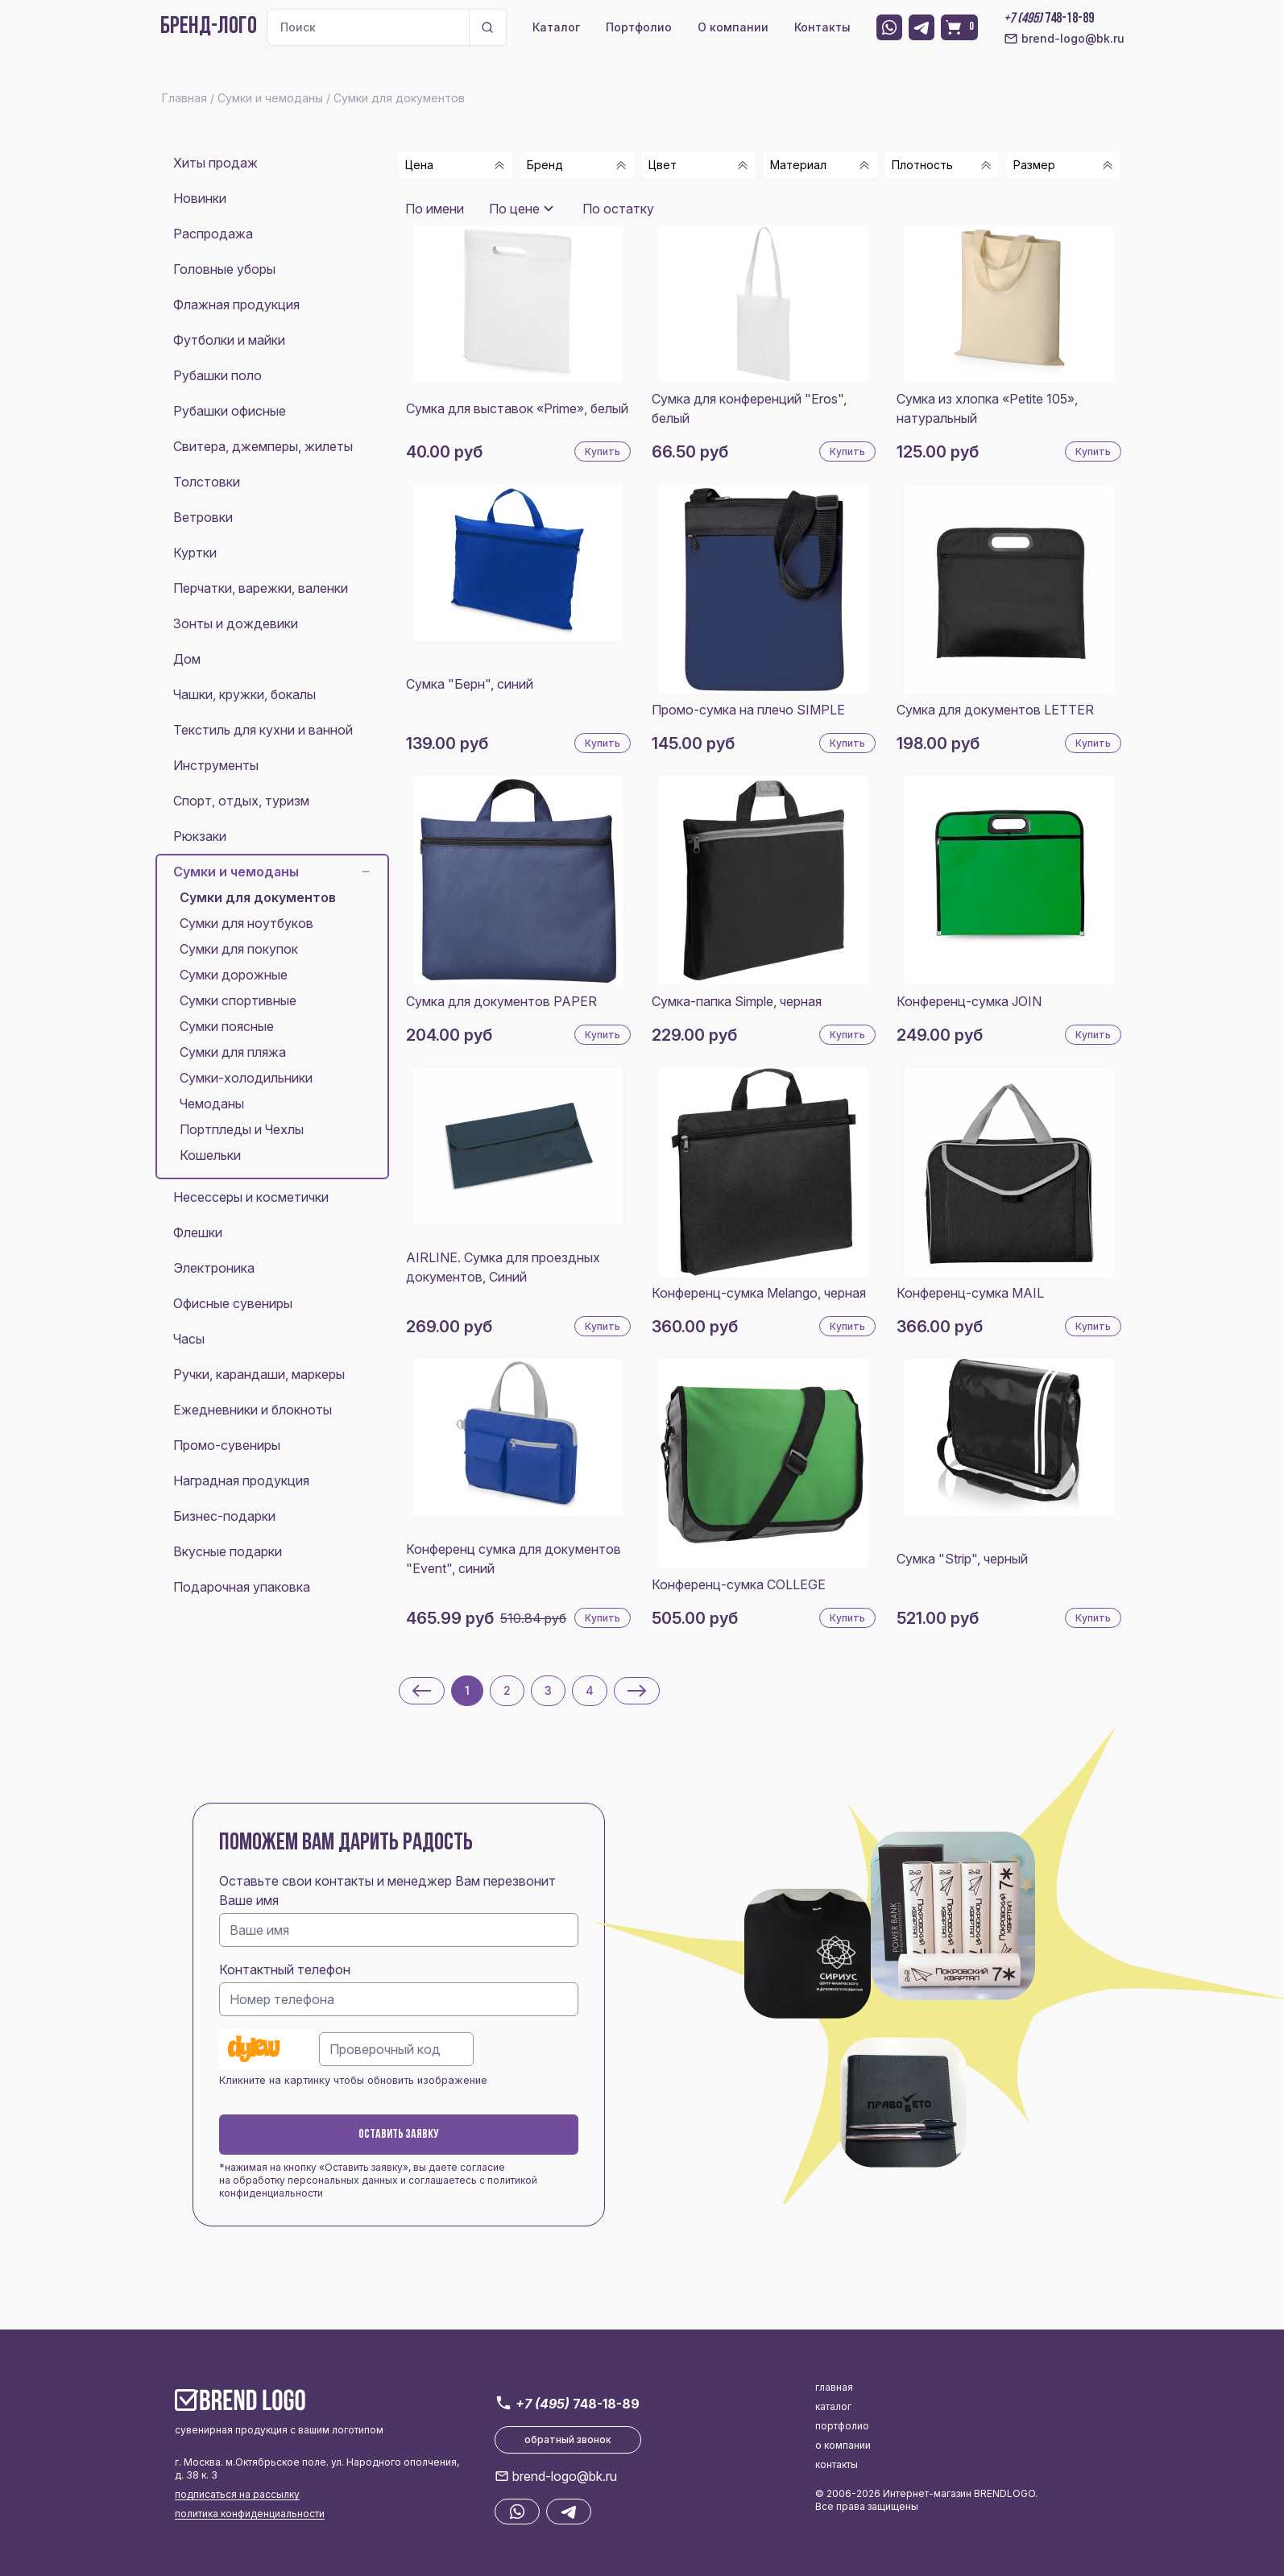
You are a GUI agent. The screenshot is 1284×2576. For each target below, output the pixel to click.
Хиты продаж (215, 163)
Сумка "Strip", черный (962, 1559)
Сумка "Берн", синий (469, 684)
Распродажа (213, 234)
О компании (733, 27)
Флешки (197, 1232)
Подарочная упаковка (241, 1587)
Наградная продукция (241, 1480)
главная (834, 2387)
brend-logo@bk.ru (1064, 38)
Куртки (195, 553)
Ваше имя (249, 1900)
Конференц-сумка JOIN (969, 1001)
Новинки (199, 198)
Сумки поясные (227, 1026)
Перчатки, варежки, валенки (260, 588)
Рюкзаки (199, 836)
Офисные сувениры (232, 1303)
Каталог (556, 27)
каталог (833, 2406)
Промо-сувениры (226, 1445)
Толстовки (206, 482)
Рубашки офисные (229, 411)
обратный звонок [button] (567, 2439)
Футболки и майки (229, 340)
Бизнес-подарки (224, 1516)
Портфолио (639, 27)
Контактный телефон (284, 1969)
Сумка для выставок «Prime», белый (517, 408)
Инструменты (216, 765)
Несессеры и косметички (251, 1197)
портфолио (842, 2426)
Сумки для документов (258, 897)
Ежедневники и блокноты (252, 1410)
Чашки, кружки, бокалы (244, 694)
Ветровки (203, 517)
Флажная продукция (236, 304)
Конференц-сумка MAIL (970, 1293)
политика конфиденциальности (250, 2514)
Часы (189, 1339)
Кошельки (210, 1155)
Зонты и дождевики (235, 623)
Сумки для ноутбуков (246, 923)
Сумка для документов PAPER (501, 1001)
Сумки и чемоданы (272, 871)
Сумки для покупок (239, 949)
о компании (843, 2445)
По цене (514, 209)
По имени (434, 209)
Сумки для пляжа (233, 1052)
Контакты (822, 27)
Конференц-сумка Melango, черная (759, 1293)
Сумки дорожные (234, 975)
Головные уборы (224, 269)
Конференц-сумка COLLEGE (739, 1584)
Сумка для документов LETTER (995, 710)
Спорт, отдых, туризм (241, 801)
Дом (187, 659)
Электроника (214, 1268)
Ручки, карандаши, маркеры (259, 1374)
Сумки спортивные (238, 1000)
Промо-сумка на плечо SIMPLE (748, 710)
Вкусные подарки (227, 1551)
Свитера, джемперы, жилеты (263, 446)
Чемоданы (212, 1103)
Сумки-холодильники (246, 1078)
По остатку (618, 209)
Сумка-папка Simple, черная (737, 1001)
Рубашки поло (217, 375)
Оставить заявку (398, 2134)
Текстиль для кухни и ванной (263, 730)
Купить (602, 451)
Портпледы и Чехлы (242, 1129)
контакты (836, 2464)
